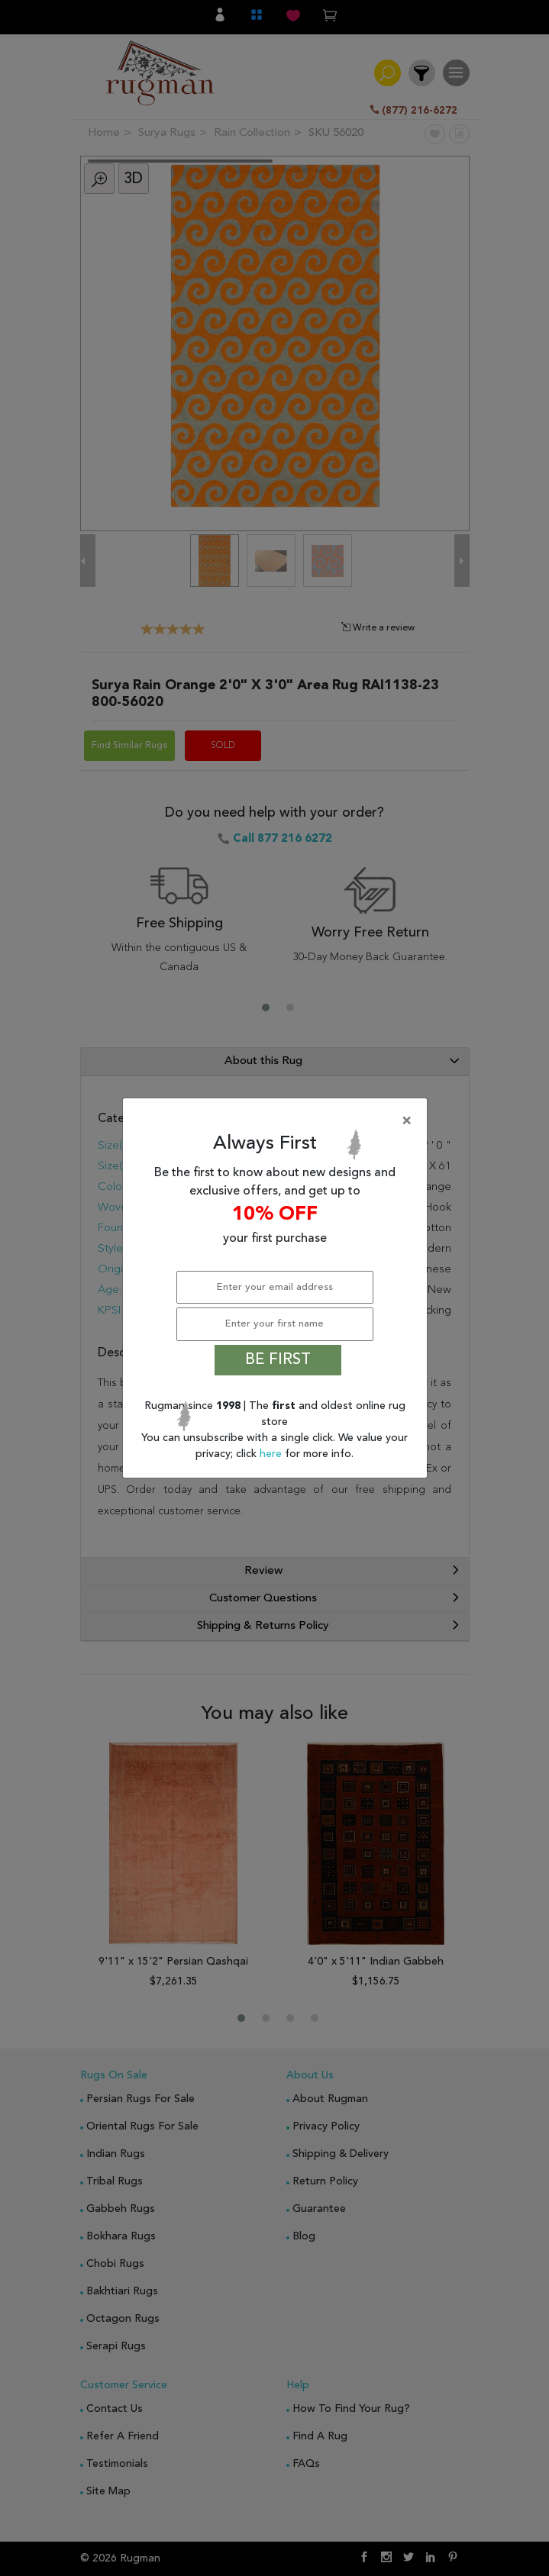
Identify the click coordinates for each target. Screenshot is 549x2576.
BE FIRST (278, 1360)
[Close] (278, 1121)
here (272, 1454)
